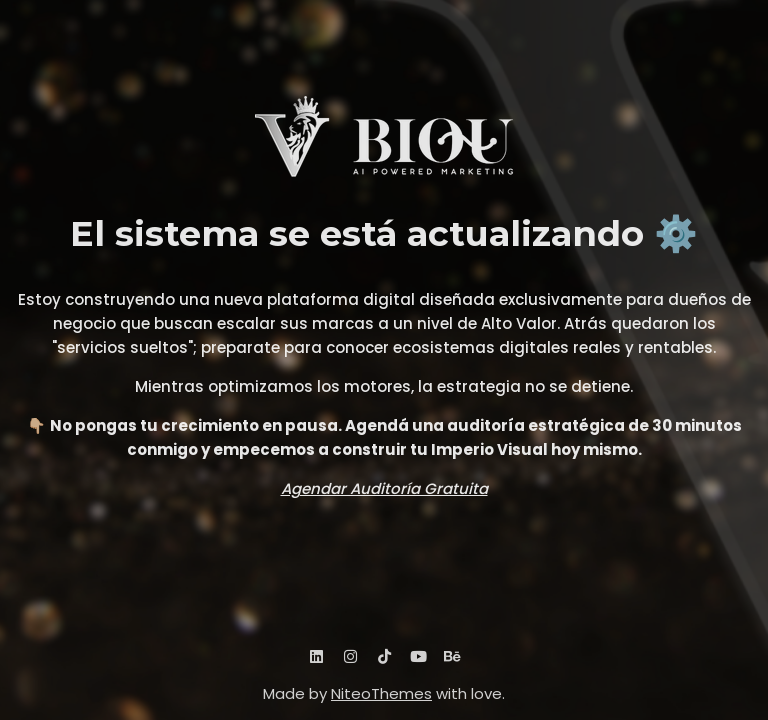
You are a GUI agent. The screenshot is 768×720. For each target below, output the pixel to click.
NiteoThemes (381, 693)
